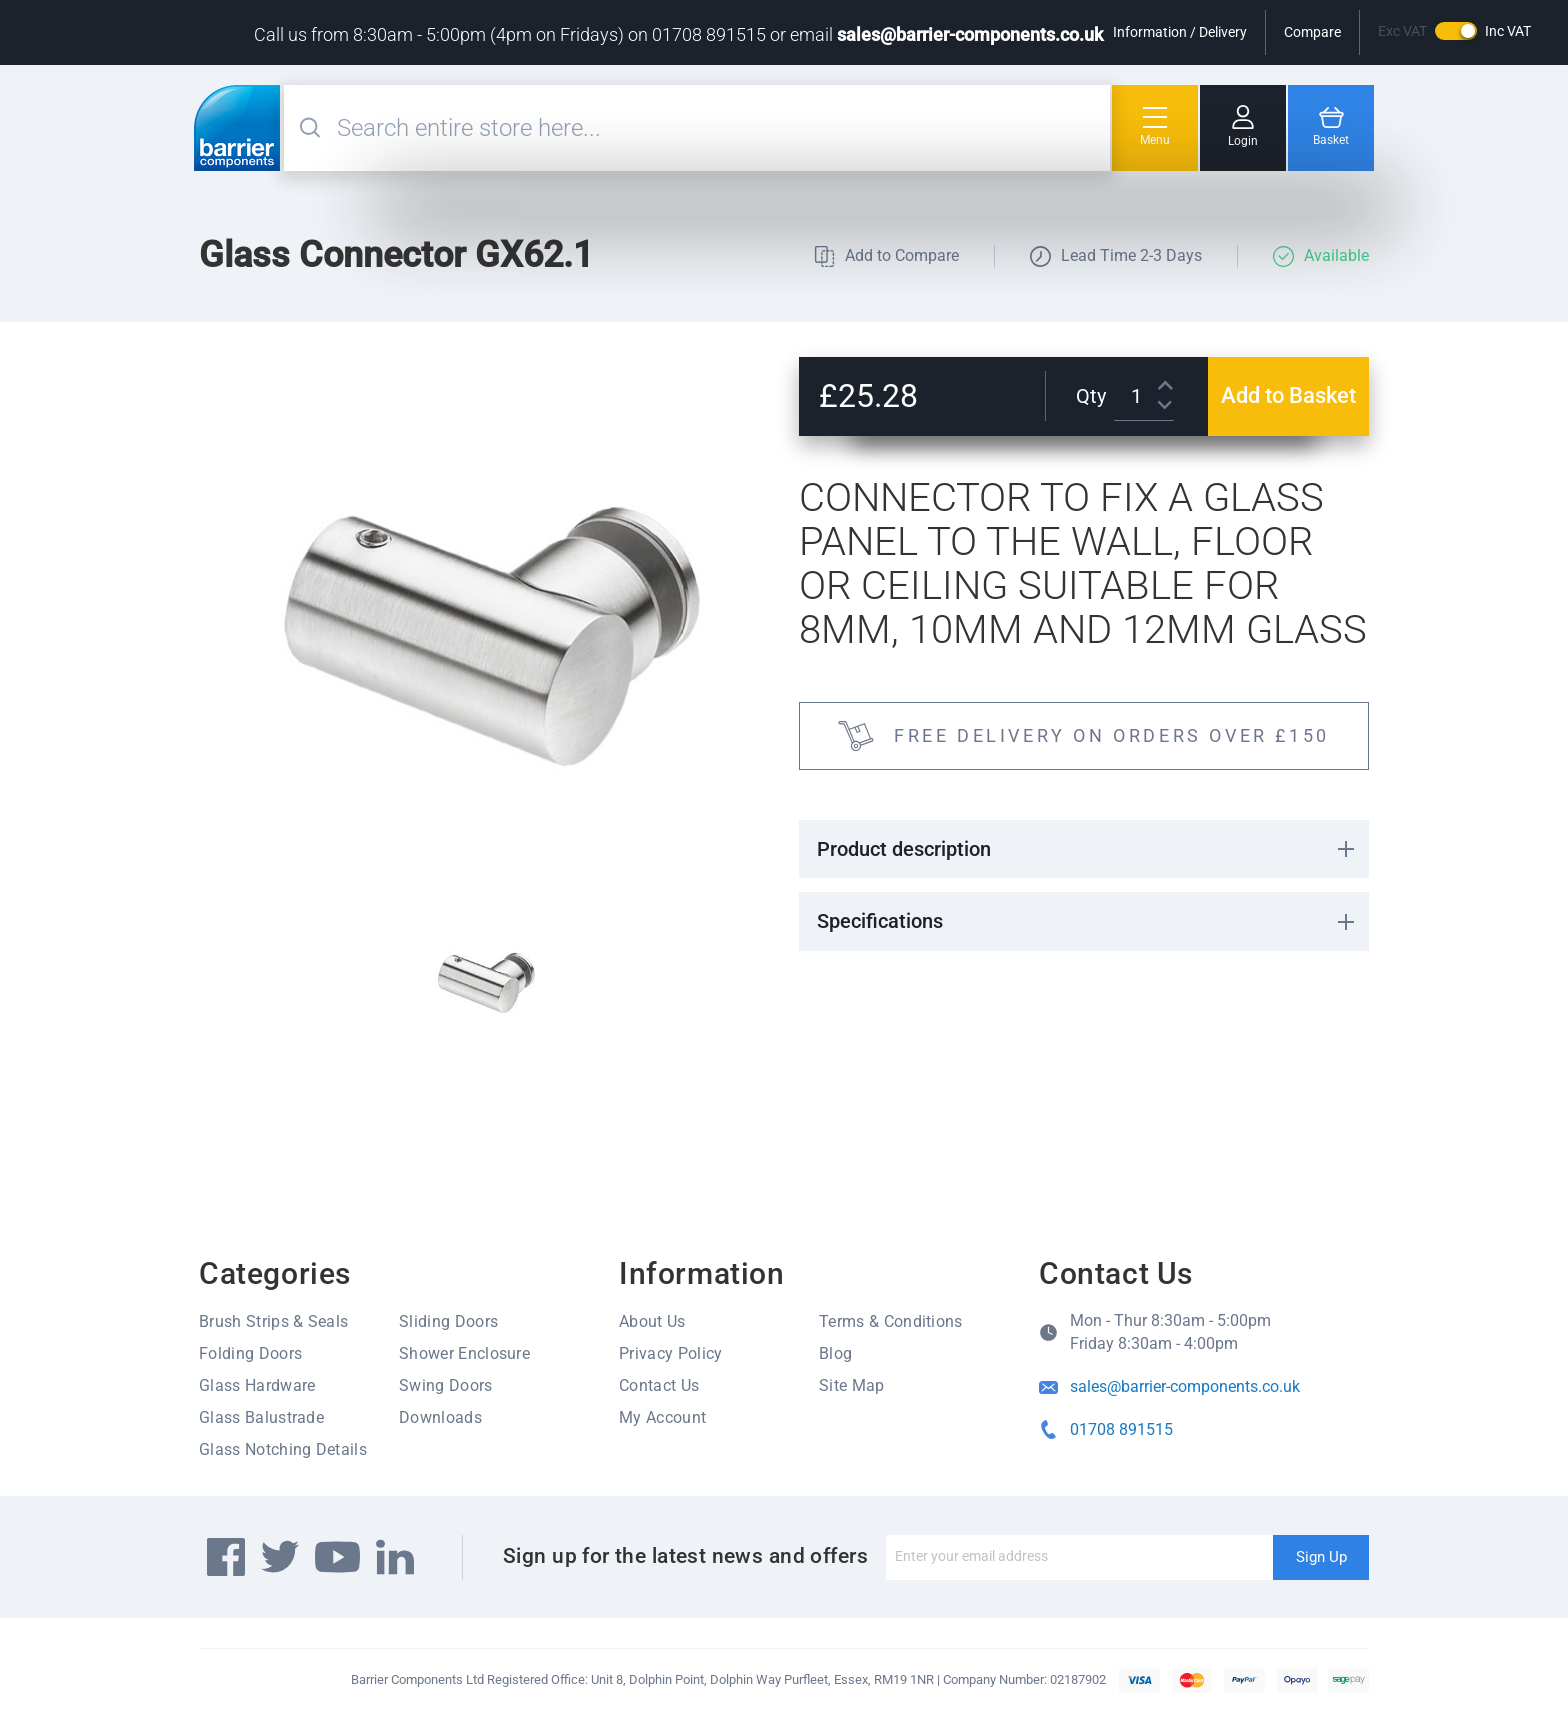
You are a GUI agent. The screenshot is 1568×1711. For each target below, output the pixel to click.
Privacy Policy (670, 1353)
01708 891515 (1121, 1429)
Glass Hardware (257, 1385)
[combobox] (721, 128)
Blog (835, 1353)
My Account (662, 1417)
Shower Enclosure (464, 1353)
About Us (652, 1321)
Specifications (880, 921)
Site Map (852, 1385)
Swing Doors (446, 1385)
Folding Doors (250, 1353)
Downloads (440, 1417)
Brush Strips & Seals (273, 1321)
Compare (1312, 32)
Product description (904, 849)
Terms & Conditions (891, 1321)
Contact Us (659, 1385)
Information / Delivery (1180, 32)
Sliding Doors (448, 1321)
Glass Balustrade (261, 1417)
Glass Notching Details (283, 1449)
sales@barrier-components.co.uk (970, 34)
